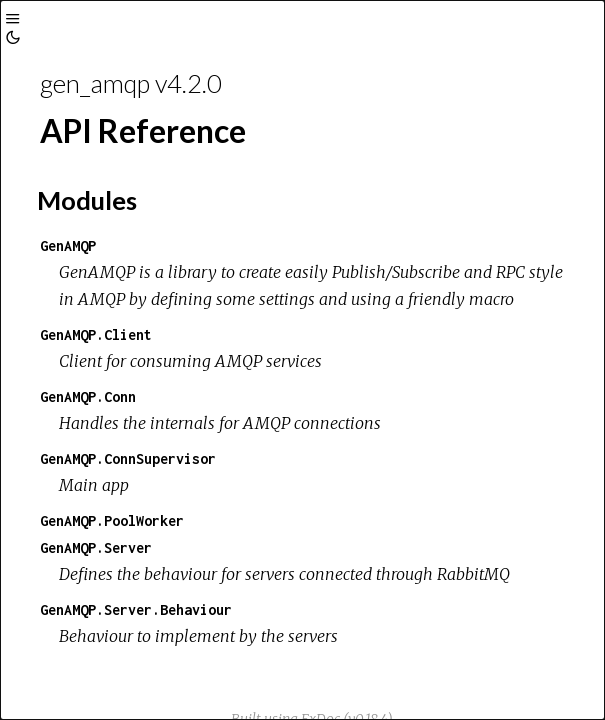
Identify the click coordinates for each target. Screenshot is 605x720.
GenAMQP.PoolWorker (112, 520)
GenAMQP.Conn (88, 396)
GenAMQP (68, 245)
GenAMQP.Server (96, 547)
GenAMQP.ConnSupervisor (128, 458)
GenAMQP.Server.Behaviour (136, 609)
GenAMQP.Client (96, 334)
